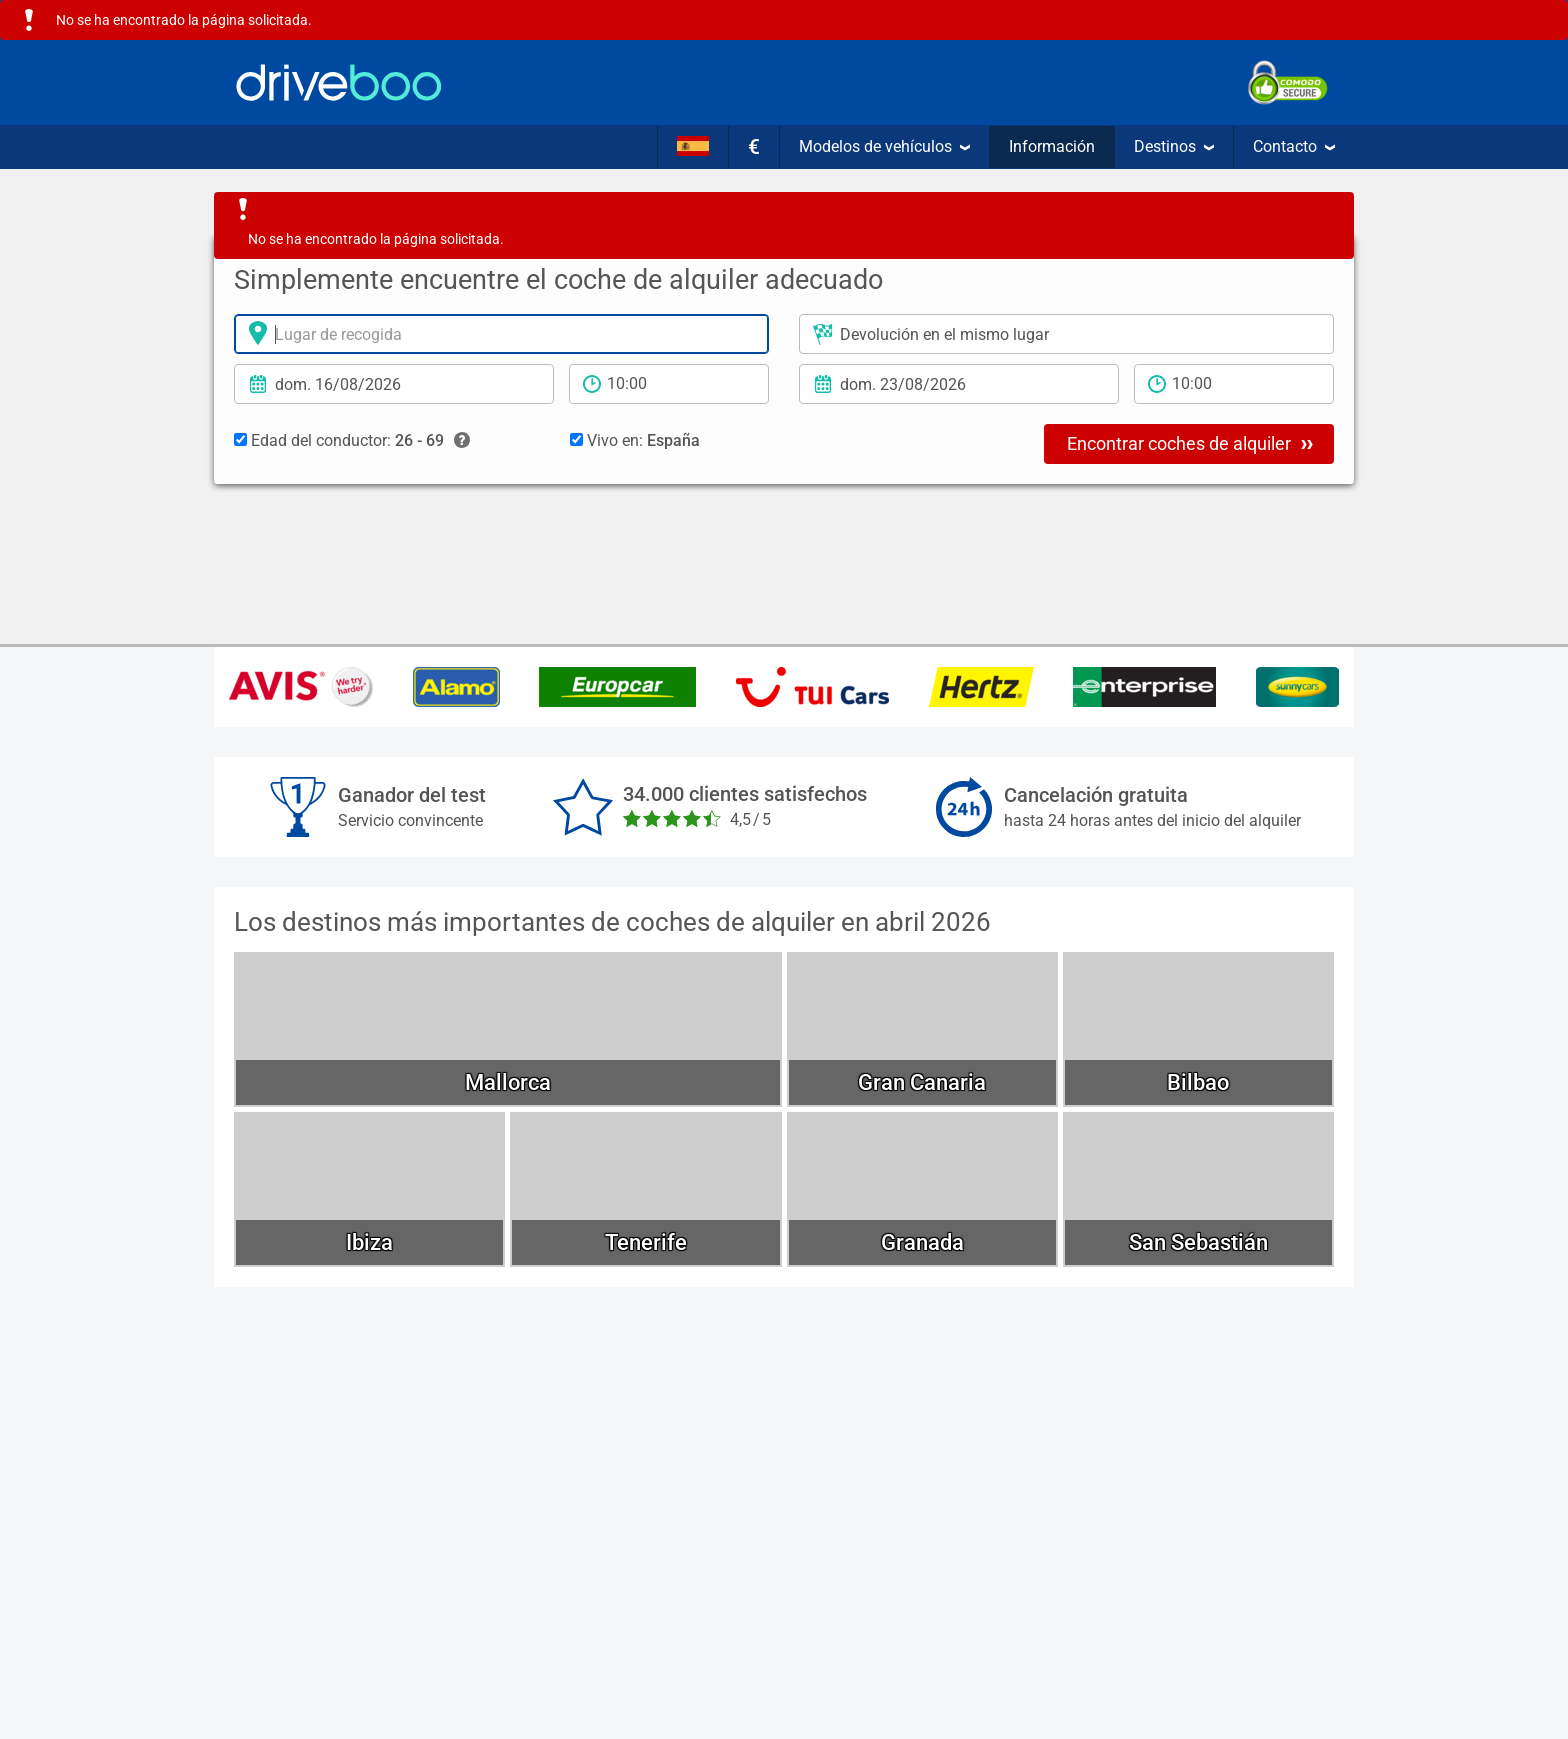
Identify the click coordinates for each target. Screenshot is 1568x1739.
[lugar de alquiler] (501, 334)
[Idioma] (693, 147)
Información (1052, 146)
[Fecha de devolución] (959, 384)
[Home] (339, 82)
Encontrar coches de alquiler (1190, 443)
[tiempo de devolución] (1234, 384)
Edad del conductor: (352, 441)
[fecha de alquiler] (394, 384)
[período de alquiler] (669, 384)
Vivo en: (635, 440)
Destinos (1174, 146)
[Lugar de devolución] (1066, 334)
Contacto (1294, 146)
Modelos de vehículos (884, 146)
